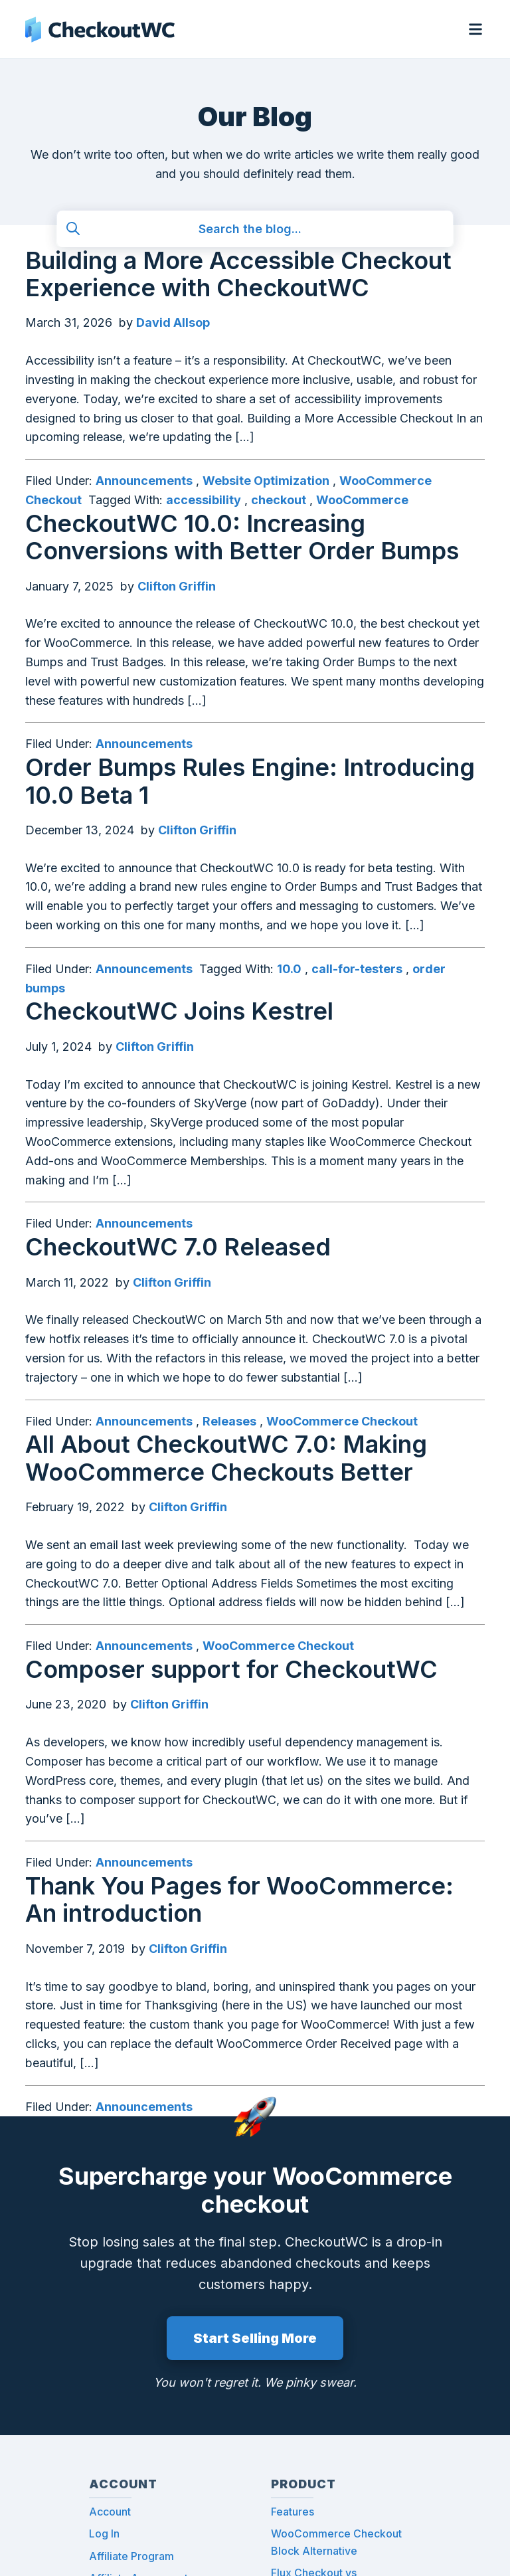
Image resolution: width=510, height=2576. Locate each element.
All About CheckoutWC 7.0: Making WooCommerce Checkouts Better (226, 1457)
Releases (229, 1421)
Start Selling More (255, 2338)
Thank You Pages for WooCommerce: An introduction (239, 1899)
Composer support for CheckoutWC (231, 1669)
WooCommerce (362, 500)
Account (110, 2511)
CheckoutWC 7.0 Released (178, 1246)
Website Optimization (266, 481)
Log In (104, 2533)
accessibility (203, 500)
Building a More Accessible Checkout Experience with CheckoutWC (238, 274)
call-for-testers (356, 969)
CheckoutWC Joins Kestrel (179, 1011)
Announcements (144, 481)
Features (292, 2511)
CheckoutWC (100, 29)
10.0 (289, 969)
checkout (278, 500)
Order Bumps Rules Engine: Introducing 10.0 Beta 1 (250, 781)
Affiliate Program (131, 2556)
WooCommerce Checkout (342, 1421)
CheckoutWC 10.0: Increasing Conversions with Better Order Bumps (242, 537)
